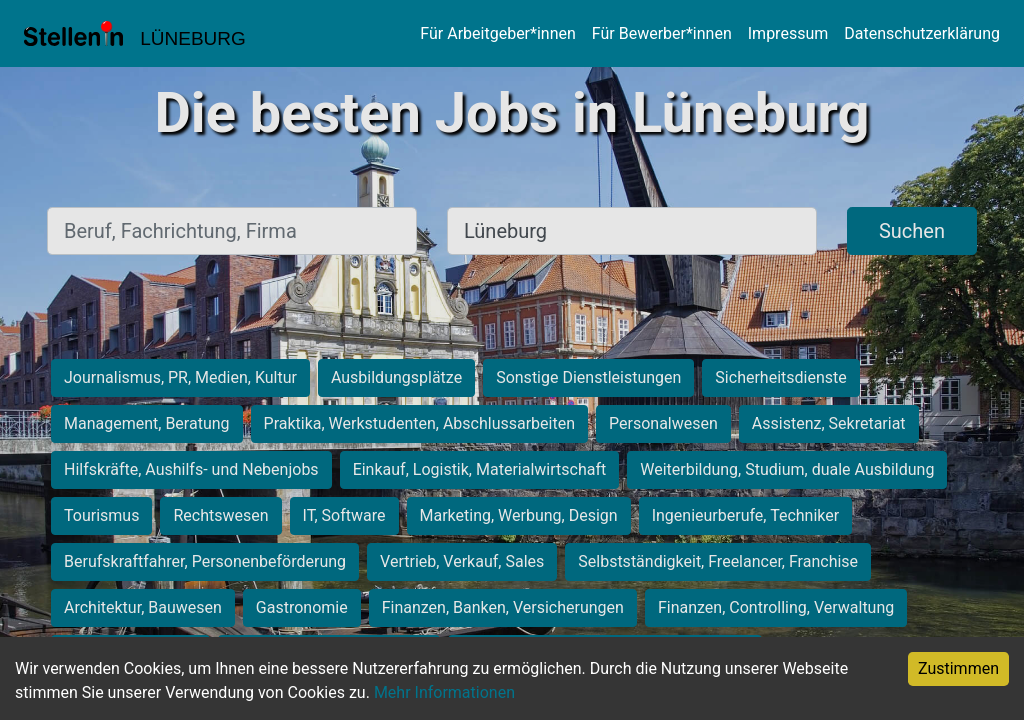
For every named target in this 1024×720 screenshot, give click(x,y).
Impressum (788, 33)
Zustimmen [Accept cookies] (958, 668)
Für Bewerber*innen (662, 33)
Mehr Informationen (444, 692)
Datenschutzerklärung (922, 33)
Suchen (912, 231)
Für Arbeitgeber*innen (497, 33)
